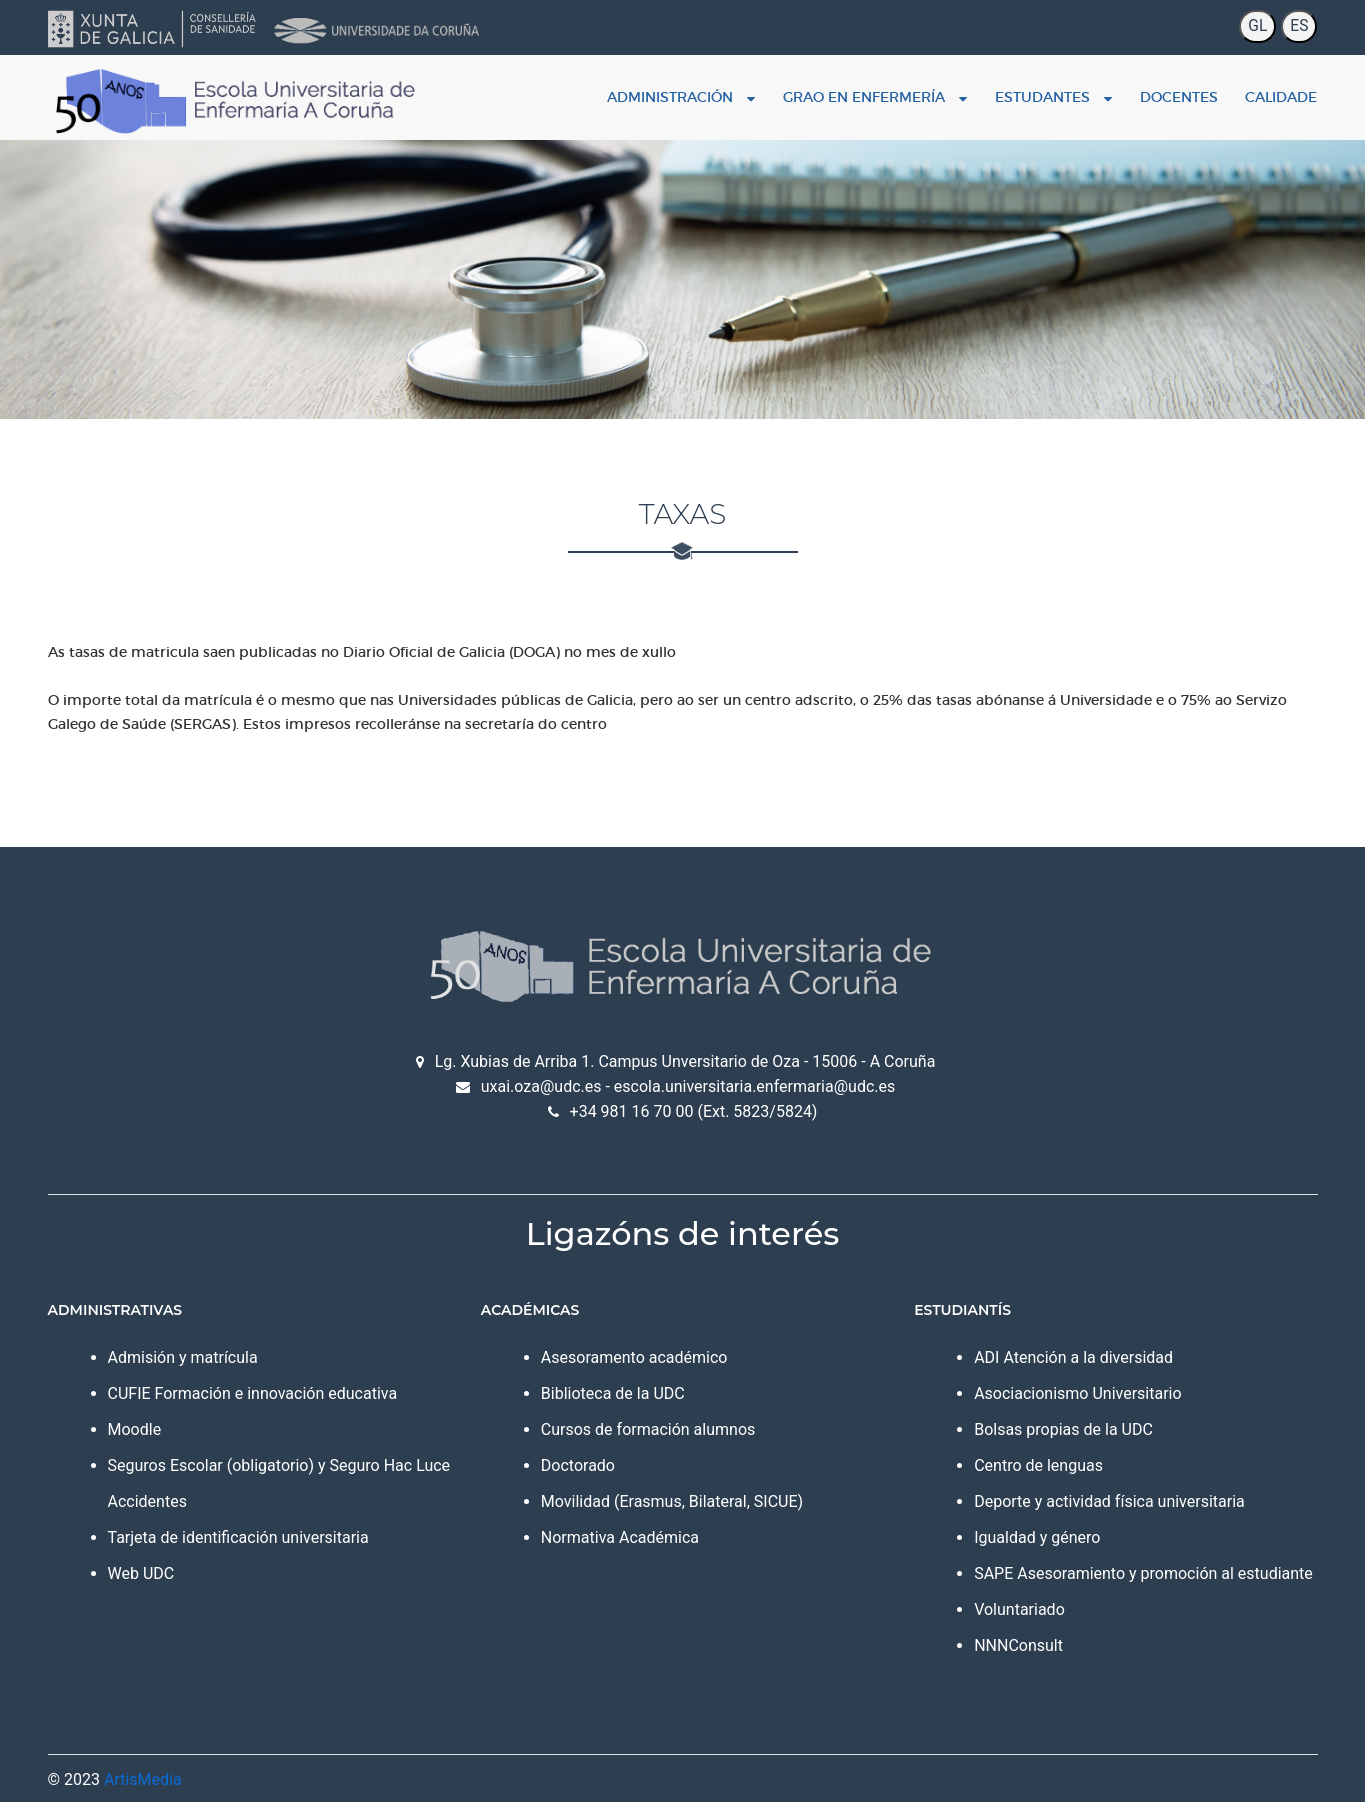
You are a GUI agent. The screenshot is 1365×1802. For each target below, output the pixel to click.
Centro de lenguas (1038, 1465)
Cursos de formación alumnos (648, 1429)
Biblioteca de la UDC (613, 1393)
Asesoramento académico (634, 1357)
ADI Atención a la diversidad (1073, 1357)
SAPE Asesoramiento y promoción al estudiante (1143, 1573)
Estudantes (1053, 97)
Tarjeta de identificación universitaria (238, 1537)
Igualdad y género (1037, 1537)
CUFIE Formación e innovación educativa (253, 1393)
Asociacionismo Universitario (1077, 1393)
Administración (681, 97)
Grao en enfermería (875, 97)
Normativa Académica (620, 1537)
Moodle (135, 1429)
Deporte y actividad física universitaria (1109, 1501)
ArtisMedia (143, 1779)
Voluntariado (1019, 1609)
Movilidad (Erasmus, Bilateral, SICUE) (672, 1501)
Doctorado (578, 1465)
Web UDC (141, 1573)
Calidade (1281, 97)
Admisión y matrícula (183, 1357)
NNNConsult (1018, 1645)
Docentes (1179, 97)
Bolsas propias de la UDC (1063, 1429)
